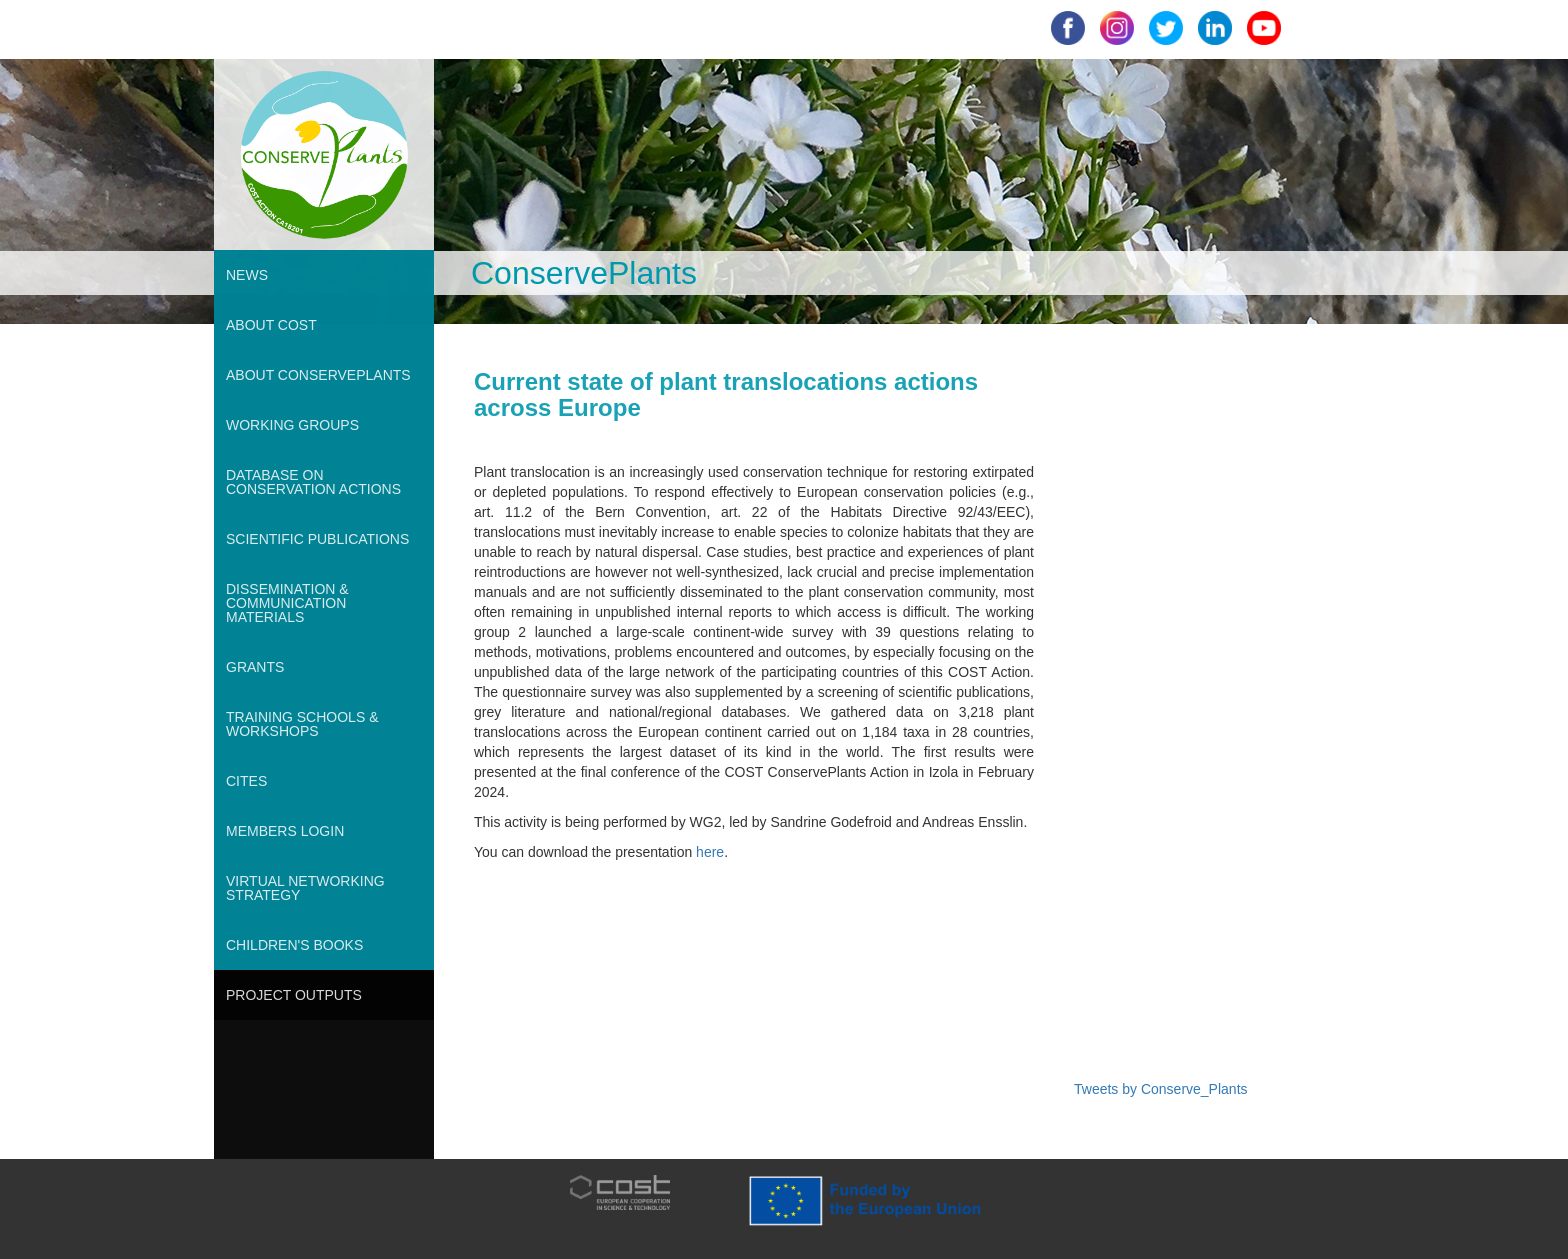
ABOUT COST (271, 325)
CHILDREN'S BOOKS (294, 945)
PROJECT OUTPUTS (294, 995)
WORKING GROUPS (292, 425)
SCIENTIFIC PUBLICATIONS (317, 539)
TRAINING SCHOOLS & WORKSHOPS (302, 724)
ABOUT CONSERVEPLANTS (318, 375)
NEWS (247, 275)
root (234, 69)
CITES (246, 781)
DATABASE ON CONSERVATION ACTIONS (313, 482)
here (710, 852)
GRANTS (255, 667)
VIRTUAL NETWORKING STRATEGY (305, 888)
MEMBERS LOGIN (285, 831)
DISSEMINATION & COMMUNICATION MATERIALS (287, 603)
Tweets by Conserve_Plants (1161, 1089)
